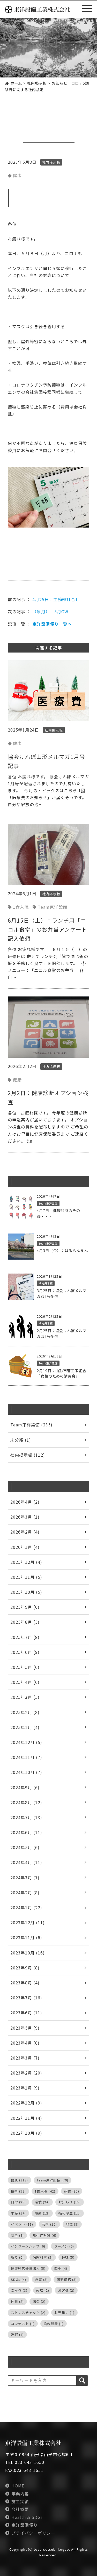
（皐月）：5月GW (50, 611)
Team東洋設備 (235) (31, 1424)
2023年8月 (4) (25, 1983)
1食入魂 (21, 907)
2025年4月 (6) (25, 1682)
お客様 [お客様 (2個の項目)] (66, 2290)
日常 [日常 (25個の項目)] (18, 2202)
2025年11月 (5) (26, 1577)
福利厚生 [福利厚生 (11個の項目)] (69, 2213)
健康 (17, 175)
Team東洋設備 (52, 907)
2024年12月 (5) (26, 1742)
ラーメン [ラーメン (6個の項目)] (64, 2246)
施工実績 (20, 2501)
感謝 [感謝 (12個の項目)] (42, 2213)
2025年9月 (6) (25, 1607)
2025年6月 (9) (25, 1652)
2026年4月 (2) (25, 1502)
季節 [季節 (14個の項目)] (18, 2213)
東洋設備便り (24, 2525)
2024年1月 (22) (26, 1907)
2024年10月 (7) (26, 1772)
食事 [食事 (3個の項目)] (41, 2279)
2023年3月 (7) (25, 2058)
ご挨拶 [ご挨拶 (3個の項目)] (19, 2290)
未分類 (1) (20, 1440)
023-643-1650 (29, 2462)
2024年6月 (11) (26, 1832)
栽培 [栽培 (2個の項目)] (42, 2290)
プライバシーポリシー (33, 2533)
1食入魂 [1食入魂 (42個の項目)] (45, 2191)
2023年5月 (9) (25, 2028)
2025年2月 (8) (25, 1712)
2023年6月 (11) (26, 2012)
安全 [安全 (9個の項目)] (17, 2235)
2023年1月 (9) (25, 2088)
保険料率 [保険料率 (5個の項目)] (43, 2257)
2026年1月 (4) (25, 1547)
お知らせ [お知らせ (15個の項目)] (69, 2202)
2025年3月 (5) (25, 1697)
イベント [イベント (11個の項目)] (22, 2224)
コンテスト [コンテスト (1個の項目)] (23, 2323)
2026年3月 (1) (25, 1517)
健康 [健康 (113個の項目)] (19, 2180)
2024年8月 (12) (26, 1802)
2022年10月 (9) (26, 2133)
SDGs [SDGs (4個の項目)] (18, 2279)
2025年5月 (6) (25, 1667)
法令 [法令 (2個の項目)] (39, 2301)
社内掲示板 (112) (27, 1455)
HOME (17, 2486)
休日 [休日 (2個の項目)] (17, 2301)
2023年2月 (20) (26, 2073)
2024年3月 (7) (25, 1877)
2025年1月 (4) (25, 1727)
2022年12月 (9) (26, 2103)
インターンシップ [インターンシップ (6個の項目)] (28, 2246)
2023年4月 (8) (25, 2043)
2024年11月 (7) (26, 1757)
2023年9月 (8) (25, 1968)
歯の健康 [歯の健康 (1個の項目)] (53, 2323)
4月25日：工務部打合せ (56, 599)
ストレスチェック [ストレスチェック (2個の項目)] (28, 2312)
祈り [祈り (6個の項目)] (17, 2257)
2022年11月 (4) (26, 2118)
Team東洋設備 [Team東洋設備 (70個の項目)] (52, 2180)
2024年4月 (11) (26, 1862)
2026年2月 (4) (25, 1532)
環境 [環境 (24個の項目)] (42, 2202)
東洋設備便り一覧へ (52, 624)
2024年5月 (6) (25, 1847)
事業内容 (20, 2494)
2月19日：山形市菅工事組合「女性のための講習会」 (61, 1373)
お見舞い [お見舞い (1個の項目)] (64, 2312)
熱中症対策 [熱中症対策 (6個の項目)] (44, 2235)
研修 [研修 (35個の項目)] (71, 2191)
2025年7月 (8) (25, 1637)
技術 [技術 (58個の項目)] (18, 2191)
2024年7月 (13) (26, 1817)
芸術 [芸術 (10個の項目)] (49, 2224)
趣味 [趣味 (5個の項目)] (68, 2257)
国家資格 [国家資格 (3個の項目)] (67, 2279)
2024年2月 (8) (25, 1892)
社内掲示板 (40, 133)
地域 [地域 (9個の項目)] (72, 2224)
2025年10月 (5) (26, 1592)
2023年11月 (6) (26, 1937)
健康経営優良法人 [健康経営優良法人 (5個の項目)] (28, 2268)
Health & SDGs (27, 2517)
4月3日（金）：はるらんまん (62, 1250)
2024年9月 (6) (25, 1787)
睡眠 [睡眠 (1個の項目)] (17, 2334)
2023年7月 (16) (26, 1997)
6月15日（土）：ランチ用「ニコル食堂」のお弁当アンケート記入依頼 (47, 929)
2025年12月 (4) (26, 1562)
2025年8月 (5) (25, 1622)
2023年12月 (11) (27, 1922)
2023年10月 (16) (27, 1953)
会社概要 (20, 2509)
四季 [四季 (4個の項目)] (60, 2268)
